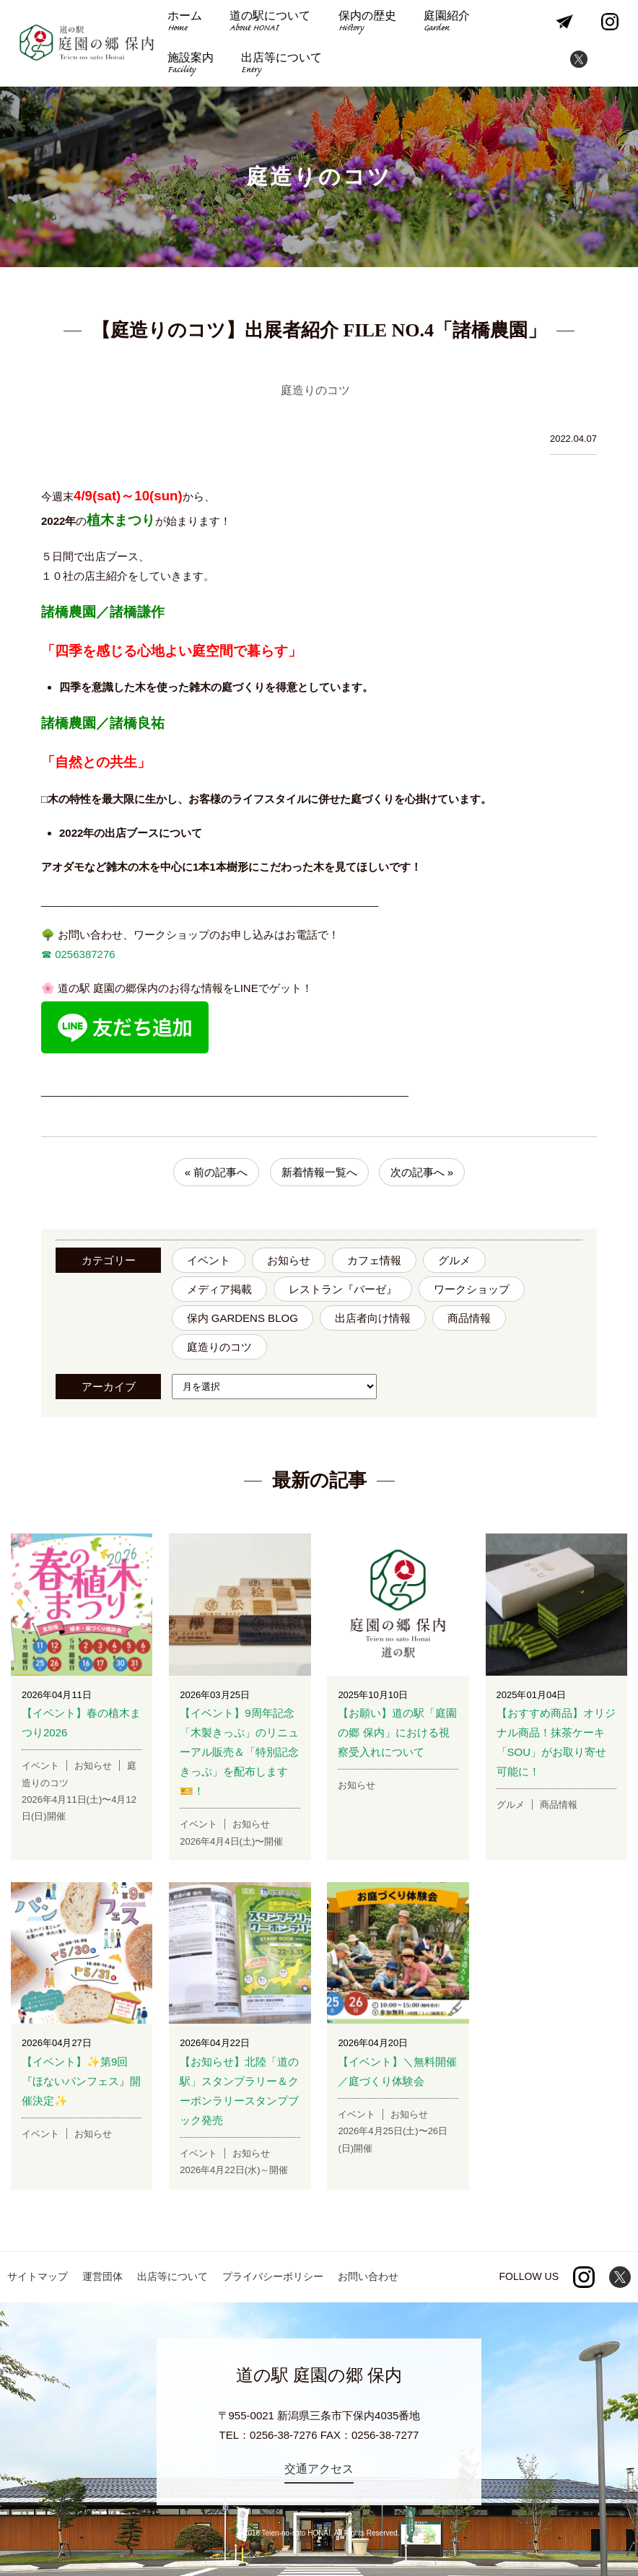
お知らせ (288, 1260)
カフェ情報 (374, 1260)
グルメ (454, 1260)
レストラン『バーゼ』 (343, 1289)
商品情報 (469, 1318)
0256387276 (83, 954)
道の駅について (270, 22)
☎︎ (46, 954)
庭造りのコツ (219, 1347)
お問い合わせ (368, 2276)
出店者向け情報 (373, 1318)
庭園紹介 (447, 22)
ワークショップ (472, 1289)
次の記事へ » (422, 1172)
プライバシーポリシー (272, 2276)
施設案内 (190, 64)
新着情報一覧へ (319, 1172)
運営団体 (102, 2276)
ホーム (184, 22)
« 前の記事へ (216, 1172)
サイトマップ (37, 2276)
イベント (208, 1260)
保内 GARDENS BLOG (242, 1318)
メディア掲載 (219, 1289)
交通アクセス (319, 2469)
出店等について (281, 64)
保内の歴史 (367, 22)
